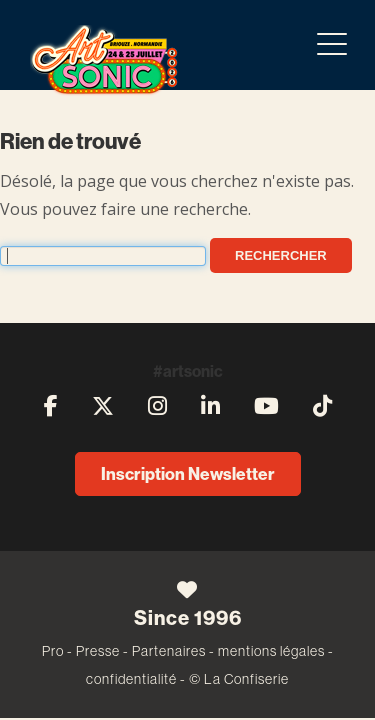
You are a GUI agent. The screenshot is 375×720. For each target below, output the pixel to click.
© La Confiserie (239, 679)
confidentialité (131, 679)
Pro (53, 651)
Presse (98, 651)
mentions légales (271, 651)
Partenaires (169, 651)
